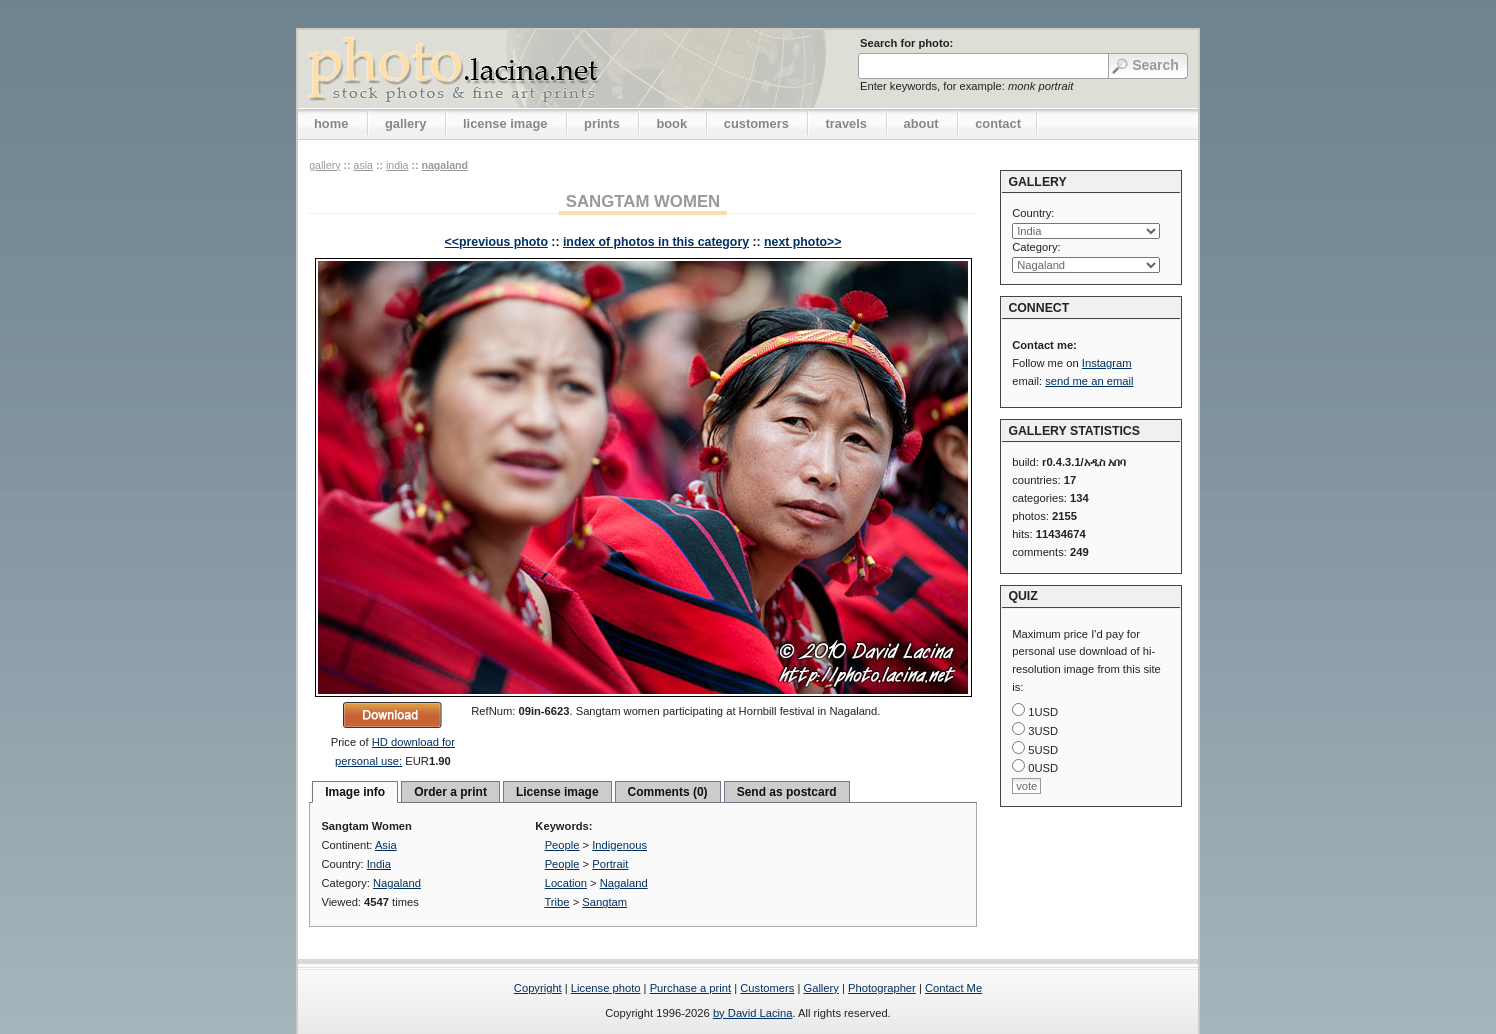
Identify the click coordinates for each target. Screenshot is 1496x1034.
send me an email (1089, 381)
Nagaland (444, 165)
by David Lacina (753, 1013)
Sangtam (604, 902)
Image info (355, 792)
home (331, 123)
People (562, 845)
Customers (767, 988)
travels (846, 123)
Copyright (538, 988)
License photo (606, 988)
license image (505, 123)
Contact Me (953, 988)
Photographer (882, 988)
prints (602, 123)
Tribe (556, 902)
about (921, 123)
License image (557, 792)
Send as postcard (787, 792)
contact (998, 123)
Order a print (450, 792)
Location (566, 883)
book (671, 123)
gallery (406, 123)
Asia (363, 165)
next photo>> (802, 242)
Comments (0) (668, 792)
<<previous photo (496, 242)
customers (756, 123)
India (397, 165)
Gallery (820, 988)
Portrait (610, 864)
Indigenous (619, 845)
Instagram (1107, 363)
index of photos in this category (656, 242)
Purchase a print (690, 988)
